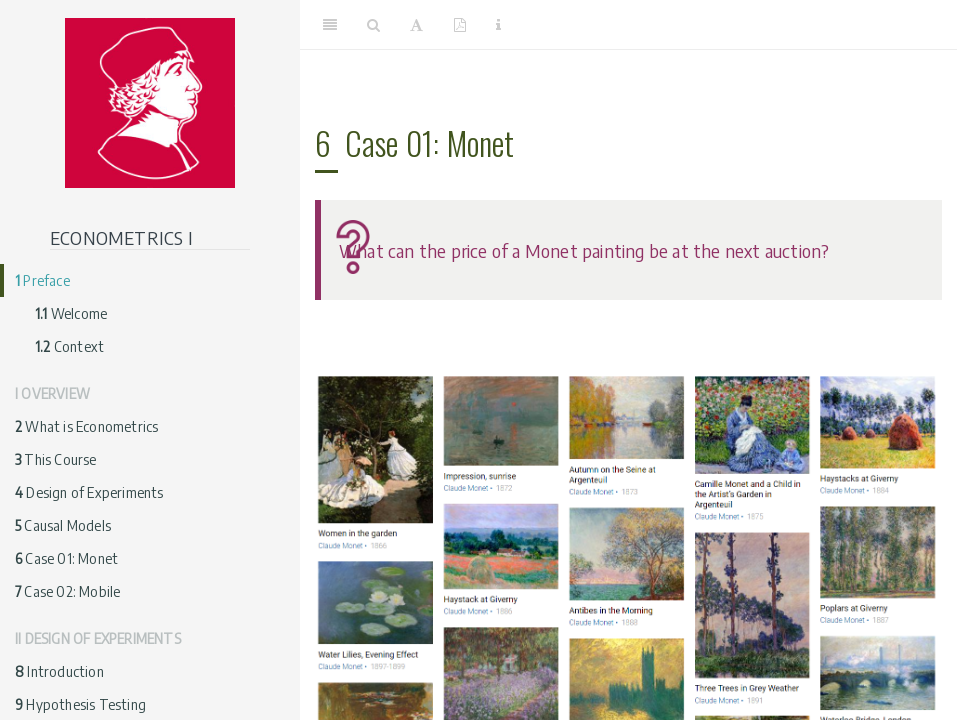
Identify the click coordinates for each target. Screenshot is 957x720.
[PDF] (460, 25)
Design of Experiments (89, 492)
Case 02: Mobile (67, 591)
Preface (42, 280)
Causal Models (63, 525)
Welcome (71, 313)
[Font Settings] (416, 25)
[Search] (373, 25)
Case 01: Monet (66, 558)
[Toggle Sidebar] (330, 25)
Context (69, 346)
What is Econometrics (86, 426)
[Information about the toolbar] (498, 25)
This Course (56, 459)
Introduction (59, 671)
